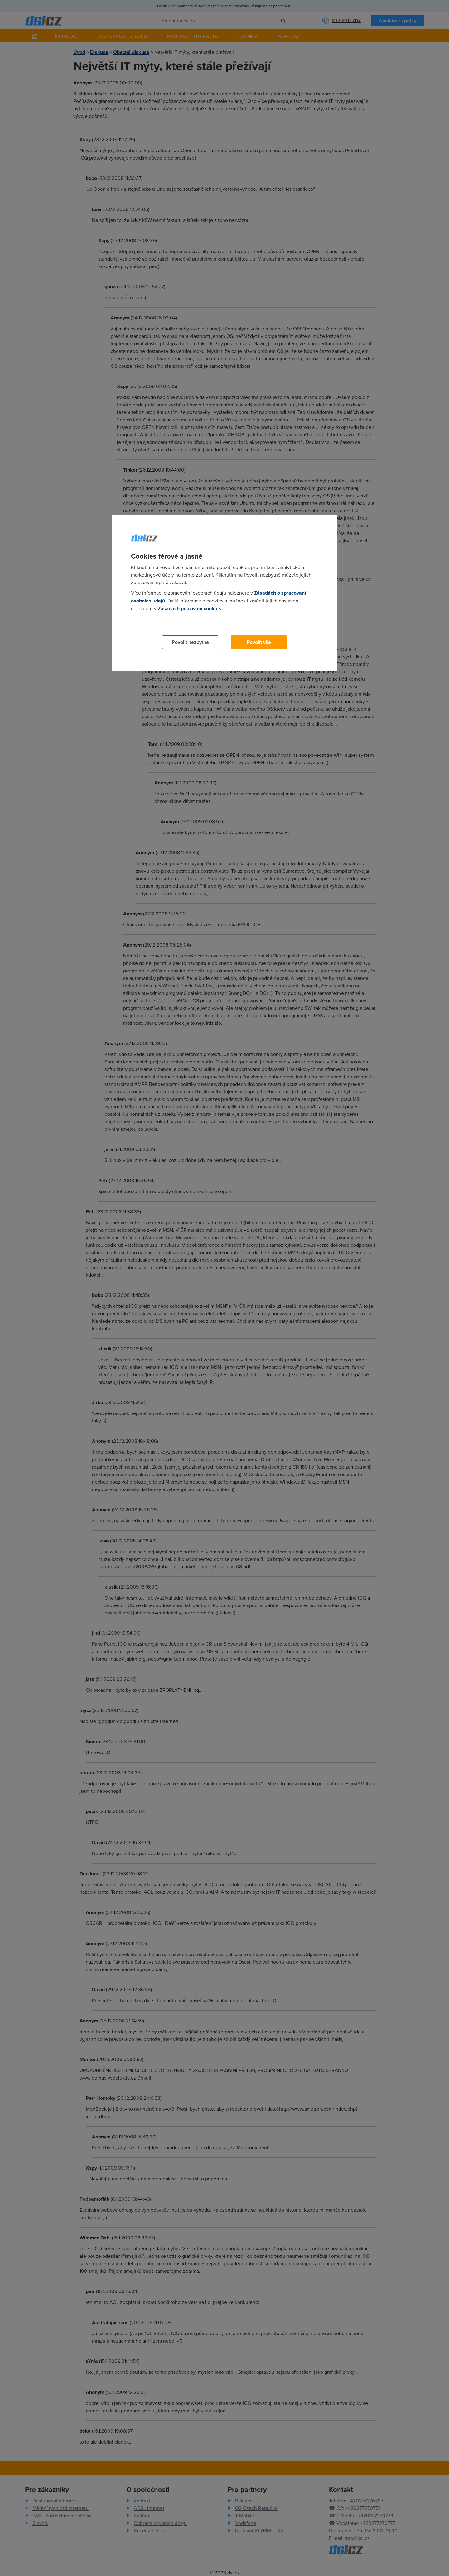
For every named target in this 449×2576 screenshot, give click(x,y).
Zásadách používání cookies (189, 608)
